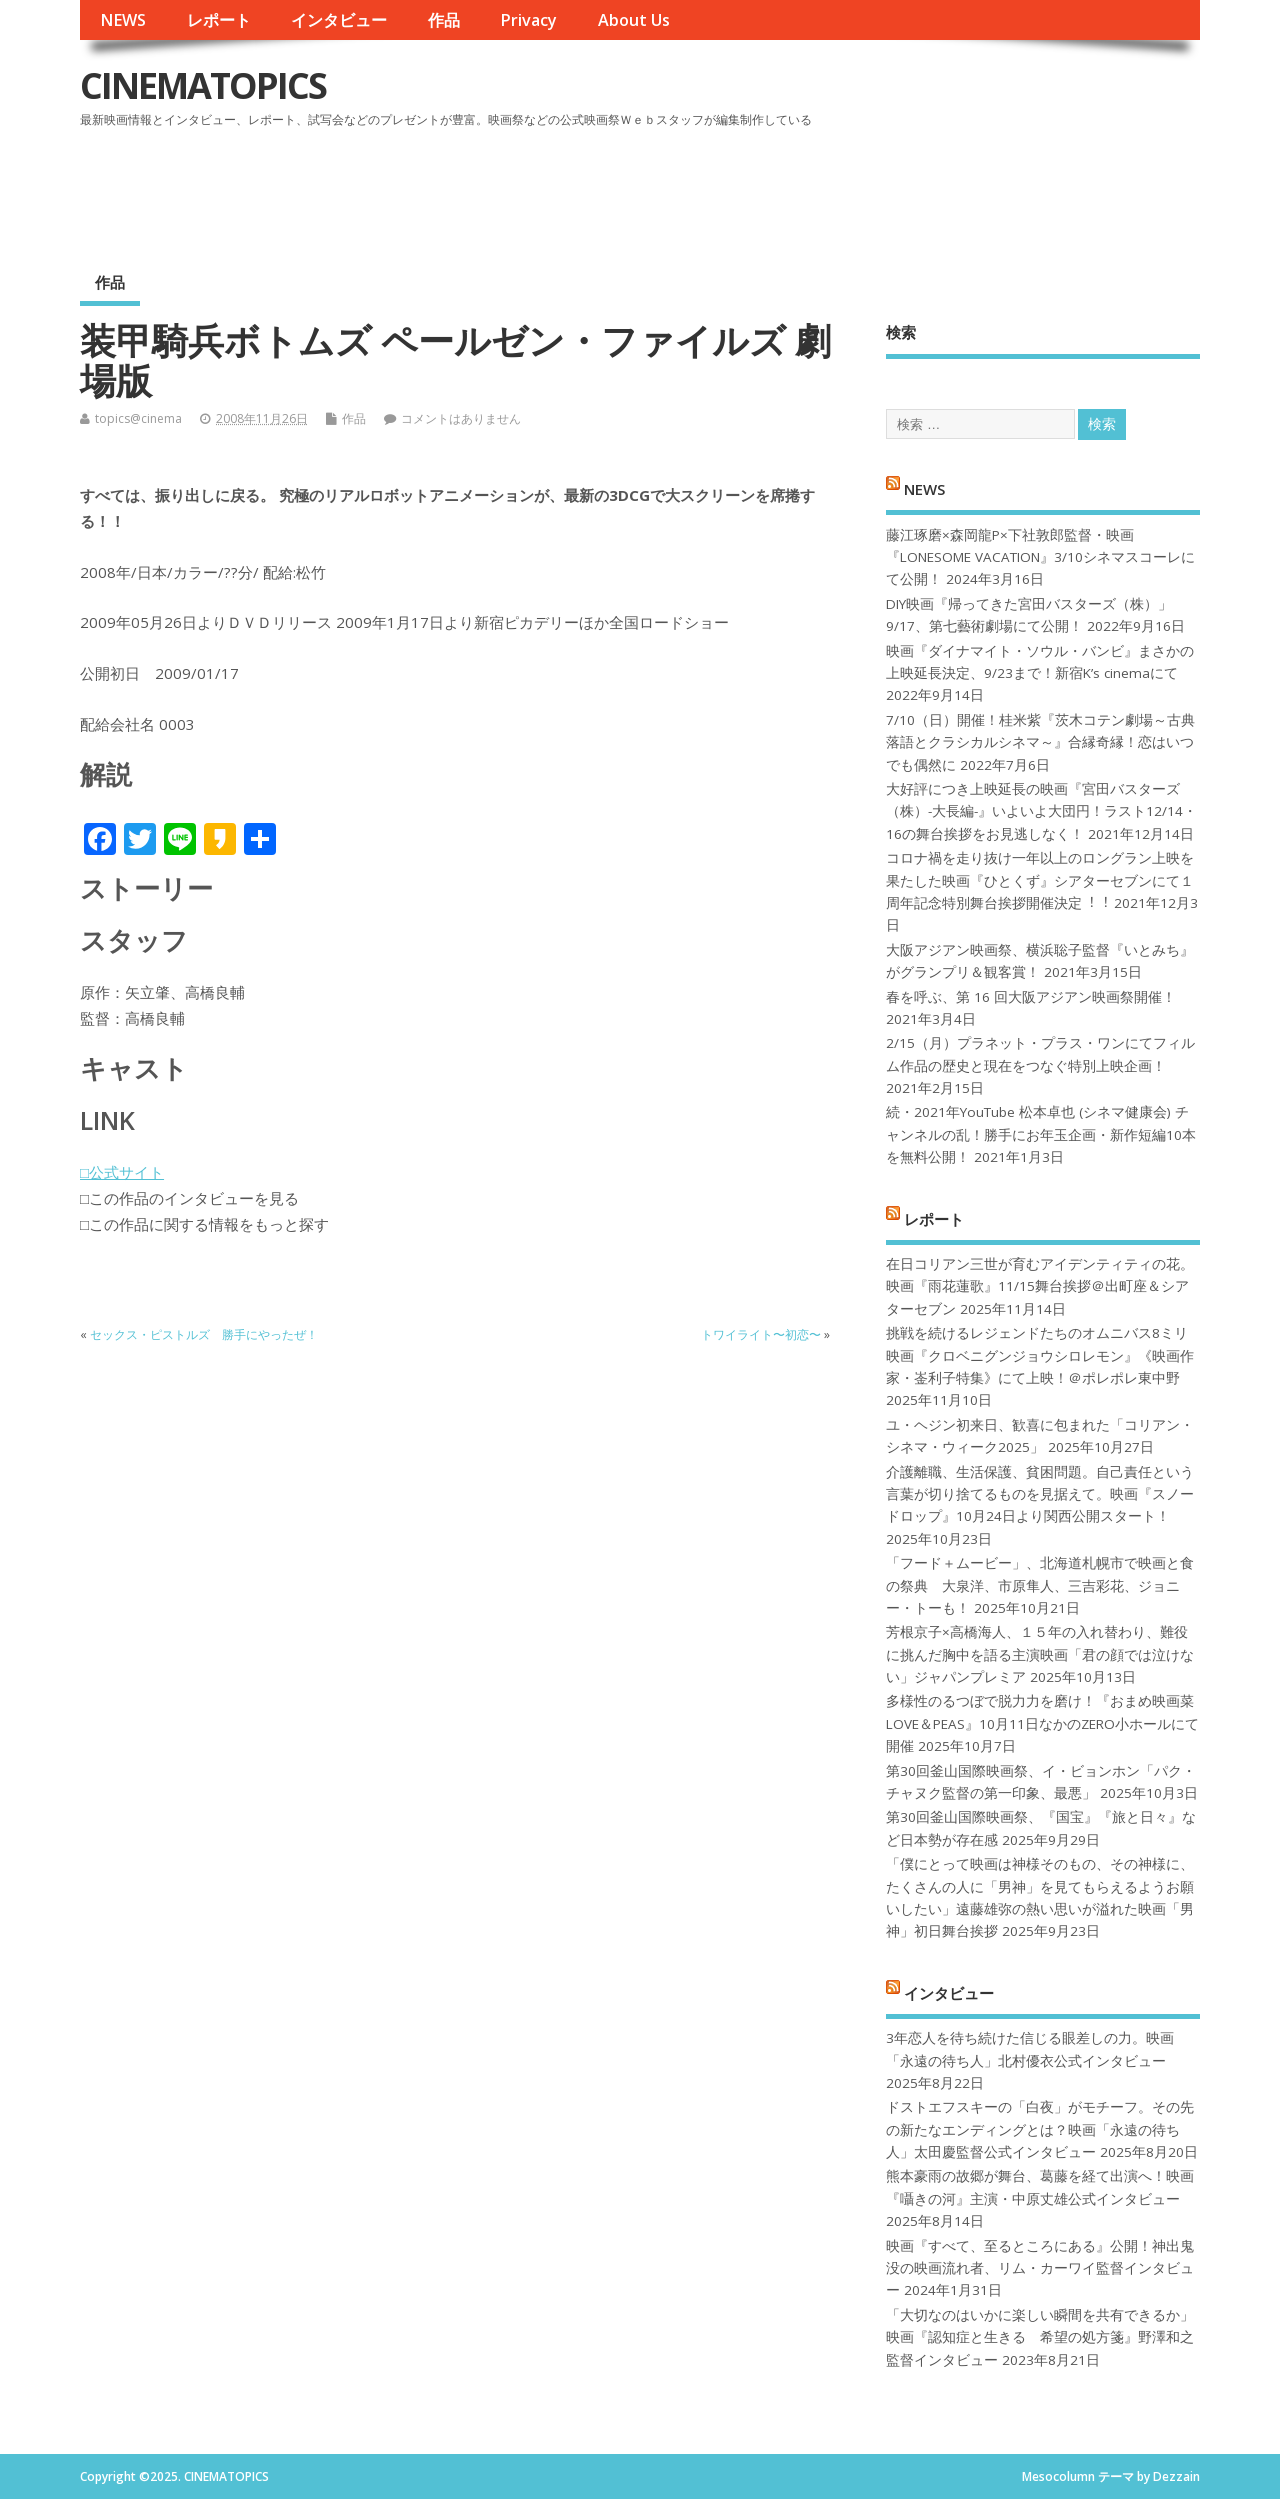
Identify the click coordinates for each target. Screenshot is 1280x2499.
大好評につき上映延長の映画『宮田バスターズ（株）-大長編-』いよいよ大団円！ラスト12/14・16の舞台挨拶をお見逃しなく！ (1041, 811)
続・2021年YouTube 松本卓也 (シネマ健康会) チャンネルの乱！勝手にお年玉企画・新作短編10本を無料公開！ (1041, 1134)
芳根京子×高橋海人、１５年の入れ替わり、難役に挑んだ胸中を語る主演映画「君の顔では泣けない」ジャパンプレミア (1040, 1654)
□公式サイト (122, 1172)
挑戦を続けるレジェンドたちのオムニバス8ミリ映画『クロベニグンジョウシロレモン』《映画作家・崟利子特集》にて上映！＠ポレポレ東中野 (1040, 1355)
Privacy (528, 20)
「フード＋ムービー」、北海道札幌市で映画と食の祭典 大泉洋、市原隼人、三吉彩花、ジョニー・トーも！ (1040, 1585)
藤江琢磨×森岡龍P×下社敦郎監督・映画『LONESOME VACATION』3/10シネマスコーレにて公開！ (1040, 557)
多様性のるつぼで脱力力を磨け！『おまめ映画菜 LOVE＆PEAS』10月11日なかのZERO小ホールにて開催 (1042, 1723)
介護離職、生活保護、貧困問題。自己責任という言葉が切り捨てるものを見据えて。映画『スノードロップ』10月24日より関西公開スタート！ (1040, 1494)
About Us (634, 20)
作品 (444, 20)
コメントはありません (461, 418)
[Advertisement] (819, 189)
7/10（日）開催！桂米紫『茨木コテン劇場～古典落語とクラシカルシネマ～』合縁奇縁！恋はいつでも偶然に (1040, 742)
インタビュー (339, 20)
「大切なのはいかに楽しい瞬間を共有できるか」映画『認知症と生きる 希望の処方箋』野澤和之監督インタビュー (1040, 2337)
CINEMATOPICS (203, 85)
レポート (219, 20)
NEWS (123, 20)
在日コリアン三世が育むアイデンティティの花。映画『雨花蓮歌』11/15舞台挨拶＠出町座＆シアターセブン (1040, 1286)
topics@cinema (138, 418)
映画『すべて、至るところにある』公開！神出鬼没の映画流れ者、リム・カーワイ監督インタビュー (1040, 2268)
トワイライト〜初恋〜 (761, 1334)
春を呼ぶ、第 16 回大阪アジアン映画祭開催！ (1031, 997)
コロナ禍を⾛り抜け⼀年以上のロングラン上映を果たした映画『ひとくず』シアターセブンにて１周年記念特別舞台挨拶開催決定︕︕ (1040, 880)
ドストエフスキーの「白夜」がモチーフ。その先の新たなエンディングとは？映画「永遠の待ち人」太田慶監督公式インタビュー (1040, 2129)
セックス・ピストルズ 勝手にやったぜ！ (204, 1334)
